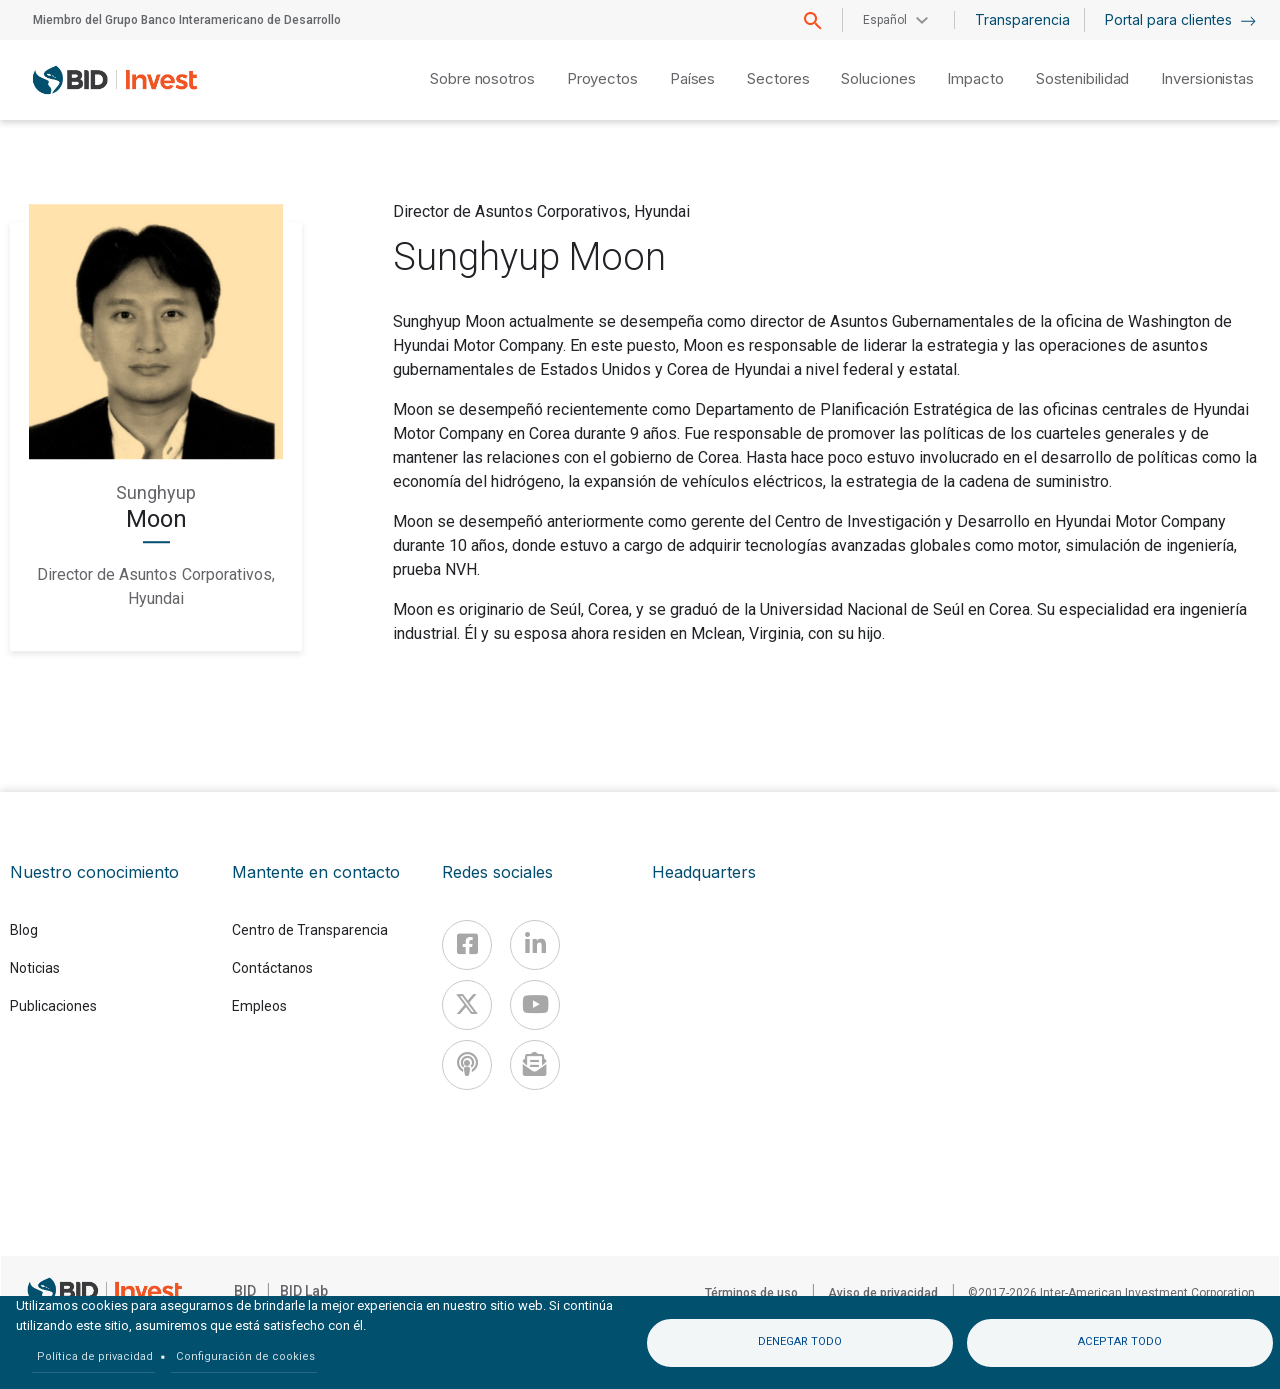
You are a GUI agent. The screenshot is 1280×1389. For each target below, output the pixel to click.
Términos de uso (751, 1293)
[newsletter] (535, 1065)
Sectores (778, 78)
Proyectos (602, 78)
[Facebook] (467, 945)
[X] (467, 1005)
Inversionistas (1207, 78)
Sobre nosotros (482, 78)
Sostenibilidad (1083, 78)
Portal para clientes (1180, 19)
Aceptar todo (1120, 1341)
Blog (24, 930)
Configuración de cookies (245, 1356)
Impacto (975, 78)
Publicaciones (53, 1006)
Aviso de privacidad (883, 1293)
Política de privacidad (95, 1356)
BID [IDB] (245, 1291)
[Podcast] (467, 1065)
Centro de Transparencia (310, 930)
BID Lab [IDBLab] (304, 1291)
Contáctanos (272, 968)
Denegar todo (800, 1341)
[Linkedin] (535, 945)
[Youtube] (535, 1005)
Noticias (35, 968)
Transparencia (1022, 19)
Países (692, 78)
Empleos (259, 1006)
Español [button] (885, 20)
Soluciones (878, 78)
